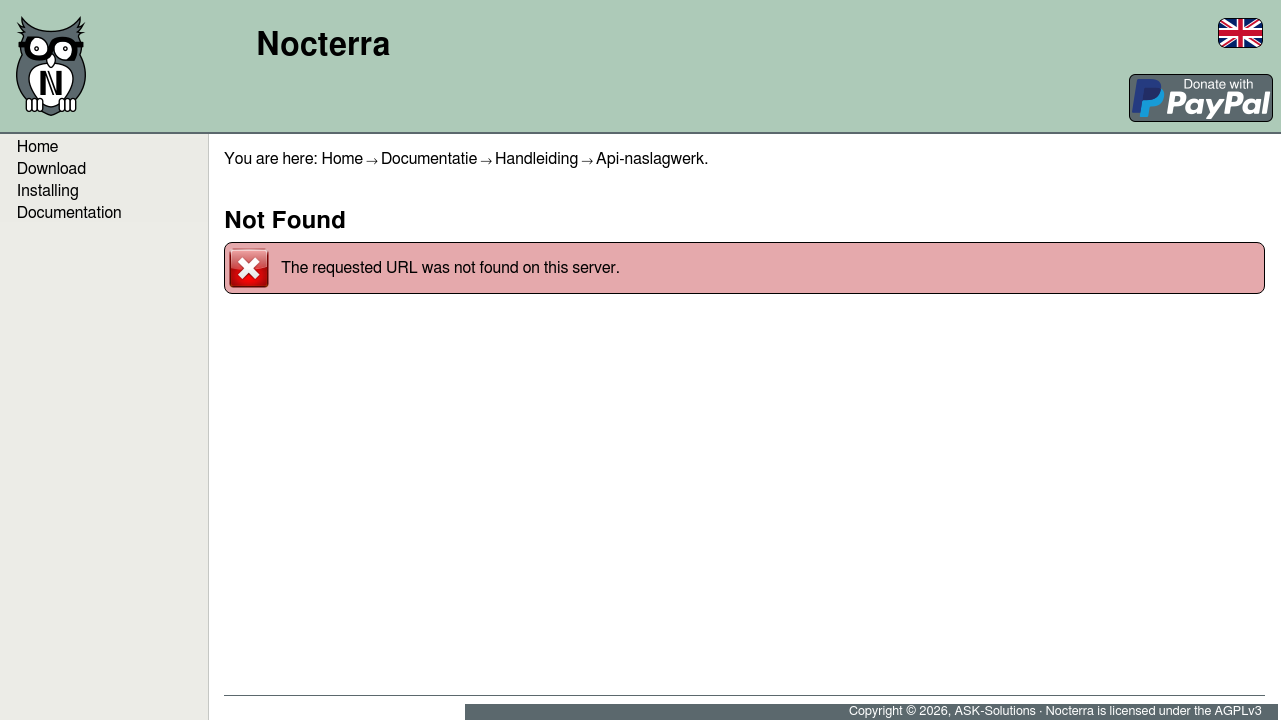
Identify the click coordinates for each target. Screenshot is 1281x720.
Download (51, 169)
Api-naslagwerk (650, 159)
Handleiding (536, 159)
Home (342, 159)
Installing (48, 191)
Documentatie (429, 159)
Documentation (69, 213)
